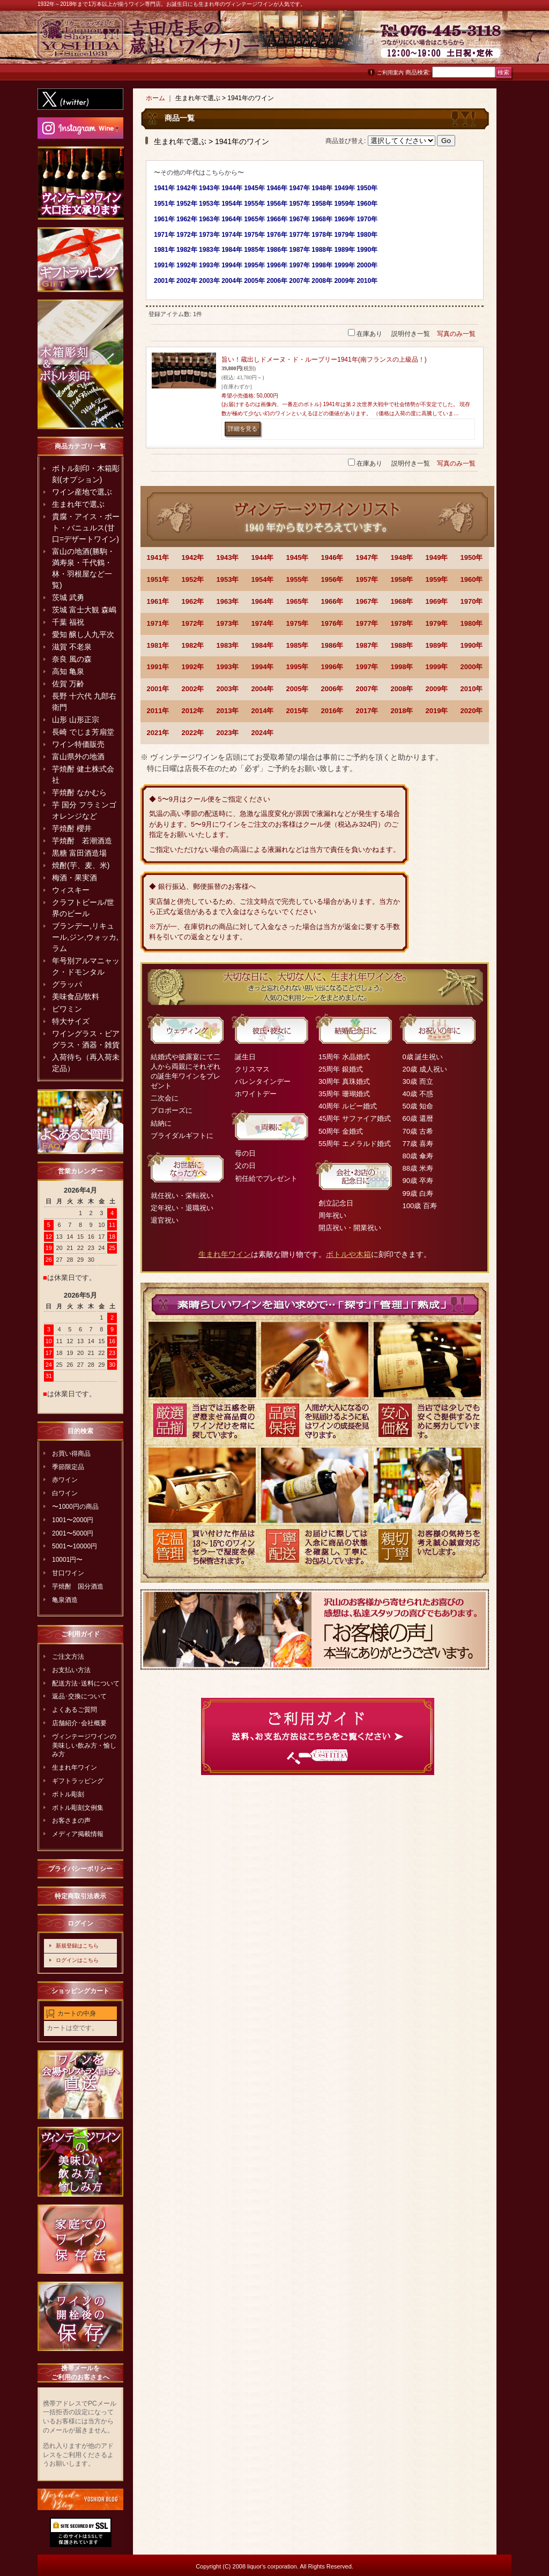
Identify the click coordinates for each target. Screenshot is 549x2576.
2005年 (297, 689)
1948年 (402, 557)
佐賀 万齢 (68, 683)
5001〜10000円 (74, 1546)
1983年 (228, 645)
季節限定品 (68, 1467)
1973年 (228, 623)
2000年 (472, 667)
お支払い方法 (71, 1670)
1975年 (297, 623)
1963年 (228, 601)
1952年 (193, 579)
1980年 (472, 623)
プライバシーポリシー (80, 1869)
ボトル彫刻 (68, 1794)
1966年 (332, 601)
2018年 (402, 711)
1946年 (332, 557)
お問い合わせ (485, 43)
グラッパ (67, 984)
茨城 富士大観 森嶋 (84, 609)
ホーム (155, 98)
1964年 (262, 601)
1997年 (367, 667)
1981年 (158, 645)
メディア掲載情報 (77, 1834)
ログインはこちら (77, 1960)
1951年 (158, 579)
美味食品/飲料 (75, 996)
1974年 (262, 623)
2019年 (437, 711)
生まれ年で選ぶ (78, 504)
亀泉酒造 (65, 1600)
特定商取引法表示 (80, 1896)
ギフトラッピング (77, 1781)
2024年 (262, 733)
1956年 (332, 579)
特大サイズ (71, 1021)
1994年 (262, 667)
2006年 (332, 689)
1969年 (437, 601)
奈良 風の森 (72, 659)
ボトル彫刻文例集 (77, 1807)
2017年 (367, 711)
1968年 (402, 601)
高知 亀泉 (68, 671)
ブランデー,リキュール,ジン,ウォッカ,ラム (85, 937)
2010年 (472, 689)
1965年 (297, 601)
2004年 (262, 689)
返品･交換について (79, 1696)
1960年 (472, 579)
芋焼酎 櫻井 (72, 828)
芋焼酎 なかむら (79, 792)
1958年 (402, 579)
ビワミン (67, 1009)
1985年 (297, 645)
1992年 (193, 667)
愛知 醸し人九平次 (83, 634)
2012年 (193, 711)
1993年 (228, 667)
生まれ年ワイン (74, 1767)
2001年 (158, 689)
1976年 (332, 623)
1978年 (402, 623)
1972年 (193, 623)
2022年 (193, 733)
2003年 (228, 689)
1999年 (437, 667)
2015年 (297, 711)
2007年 (367, 689)
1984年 (262, 645)
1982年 (193, 645)
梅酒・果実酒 (74, 877)
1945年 (297, 557)
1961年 (158, 601)
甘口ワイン (68, 1573)
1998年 (402, 667)
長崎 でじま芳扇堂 (83, 732)
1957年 (367, 579)
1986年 (332, 645)
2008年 (402, 689)
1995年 (297, 667)
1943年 (228, 557)
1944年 (262, 557)
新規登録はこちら (77, 1946)
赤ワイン (65, 1480)
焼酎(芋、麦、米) (80, 865)
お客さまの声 (71, 1820)
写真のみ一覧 (456, 334)
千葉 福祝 (68, 622)
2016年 (332, 711)
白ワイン (65, 1493)
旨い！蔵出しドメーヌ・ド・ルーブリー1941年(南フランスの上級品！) (324, 359)
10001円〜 (67, 1559)
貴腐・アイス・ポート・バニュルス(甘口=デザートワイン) (86, 527)
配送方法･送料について (86, 1683)
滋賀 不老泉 (72, 646)
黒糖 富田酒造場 (79, 853)
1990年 (472, 645)
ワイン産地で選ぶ (82, 492)
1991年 (158, 667)
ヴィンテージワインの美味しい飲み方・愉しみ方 (84, 1745)
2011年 (158, 711)
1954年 (262, 579)
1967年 (367, 601)
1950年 (472, 557)
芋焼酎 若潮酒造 (82, 840)
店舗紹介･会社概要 (79, 1723)
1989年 (437, 645)
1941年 (158, 557)
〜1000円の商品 (75, 1506)
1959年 (437, 579)
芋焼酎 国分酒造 (77, 1586)
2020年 (472, 711)
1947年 (367, 557)
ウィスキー (71, 890)
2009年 (437, 689)
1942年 (193, 557)
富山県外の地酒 (78, 756)
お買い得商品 (71, 1453)
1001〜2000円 (72, 1520)
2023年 (228, 733)
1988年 (402, 645)
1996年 (332, 667)
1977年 (367, 623)
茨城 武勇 (68, 597)
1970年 (472, 601)
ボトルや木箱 (348, 1254)
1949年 (437, 557)
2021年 (158, 733)
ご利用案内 (390, 73)
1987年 (367, 645)
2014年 (262, 711)
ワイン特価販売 (78, 744)
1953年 (228, 579)
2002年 (193, 689)
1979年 (437, 623)
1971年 (158, 623)
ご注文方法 (68, 1656)
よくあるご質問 (74, 1709)
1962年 (193, 601)
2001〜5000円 (72, 1533)
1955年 (297, 579)
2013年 (228, 711)
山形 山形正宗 (75, 719)
